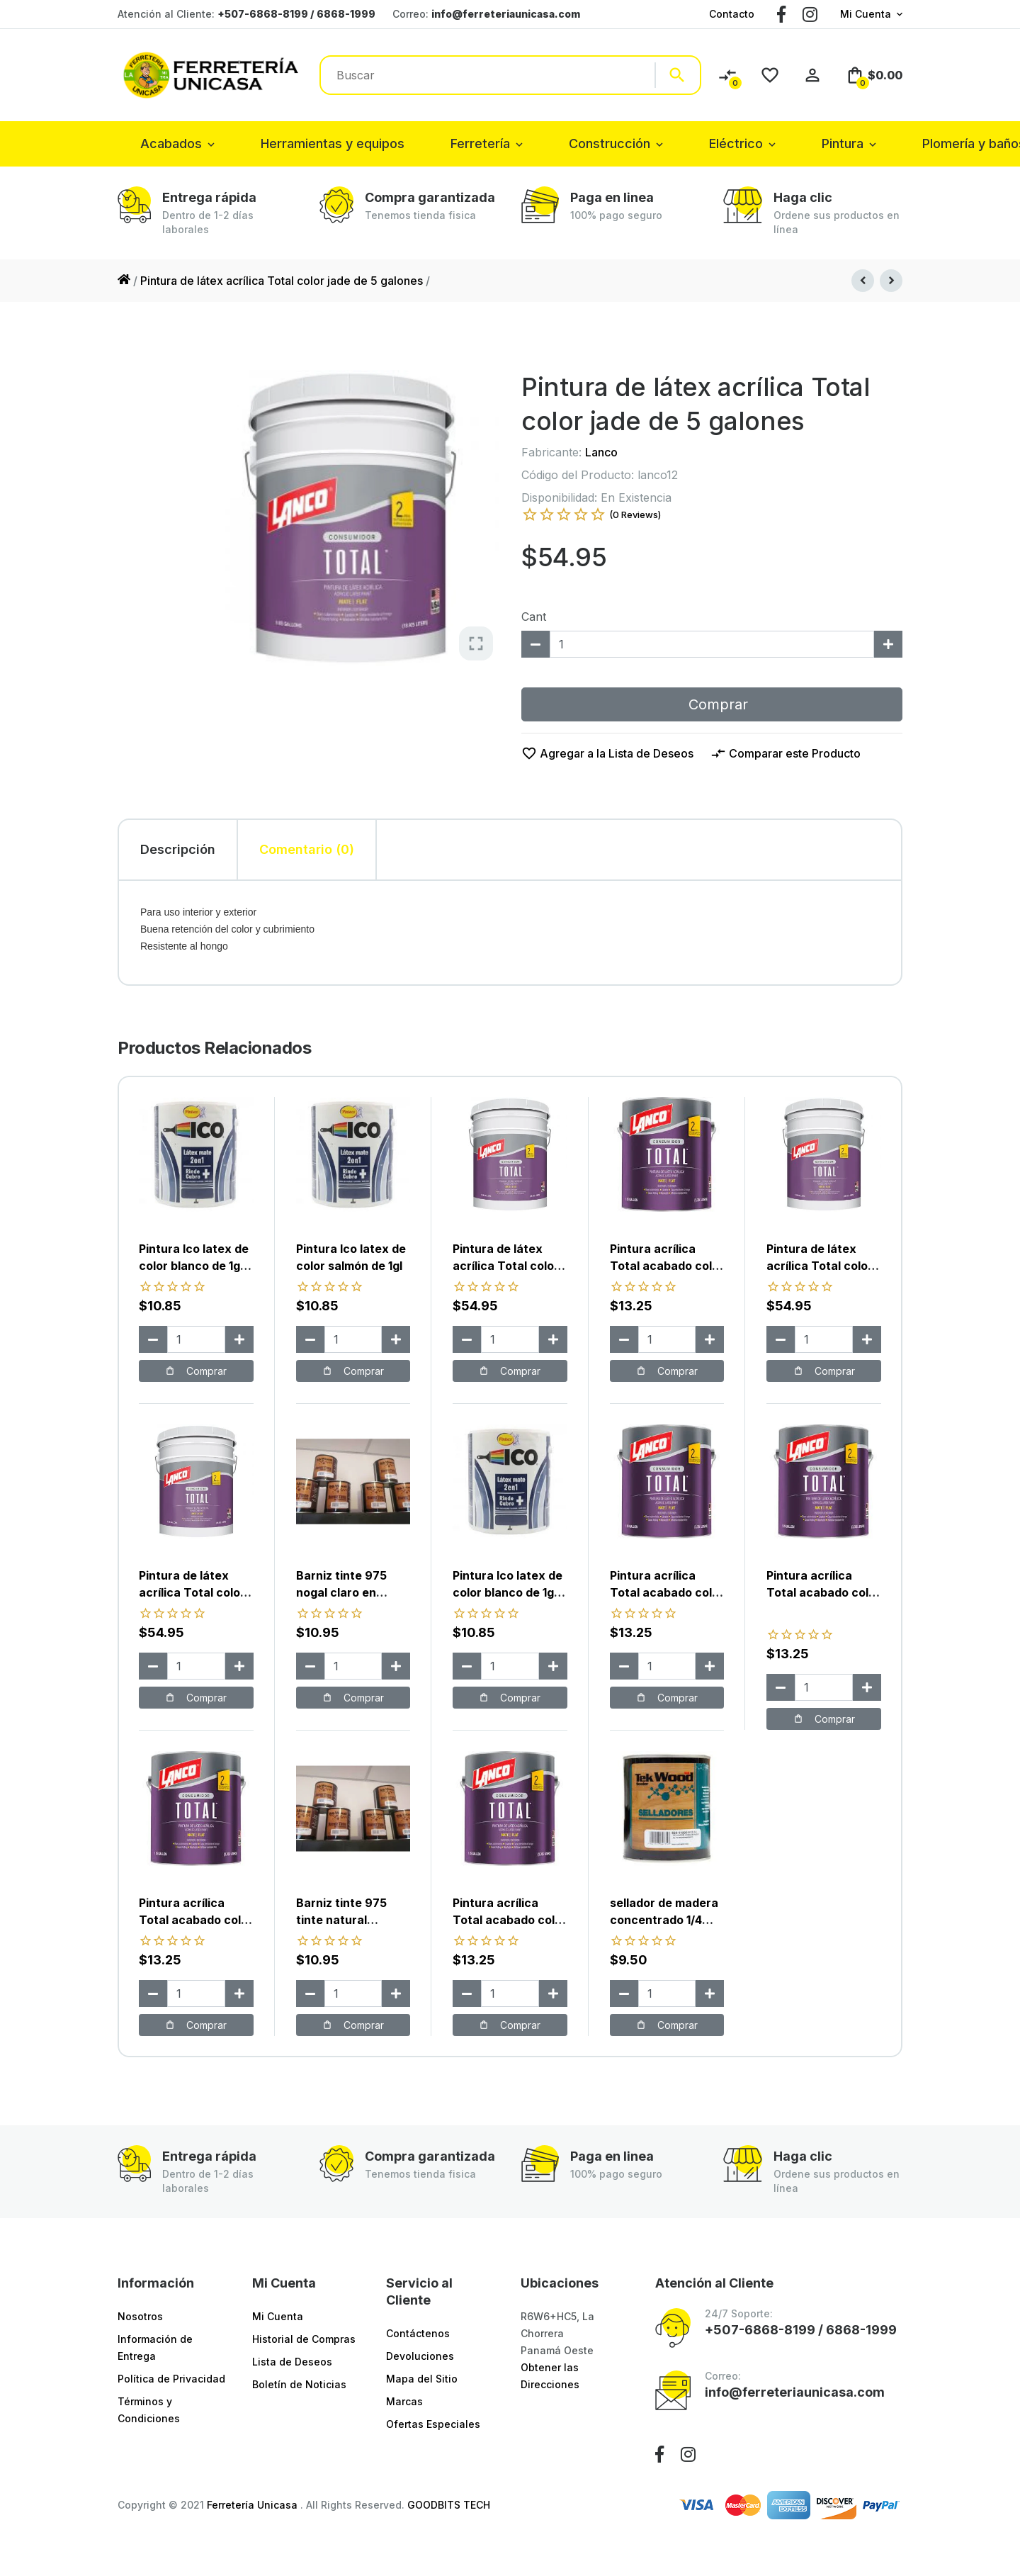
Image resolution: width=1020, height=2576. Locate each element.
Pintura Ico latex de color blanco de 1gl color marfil (507, 1592)
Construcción (609, 143)
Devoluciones (420, 2356)
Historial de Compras (304, 2339)
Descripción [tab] (177, 849)
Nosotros (140, 2316)
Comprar (712, 704)
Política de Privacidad (171, 2379)
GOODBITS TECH (448, 2505)
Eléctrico (736, 143)
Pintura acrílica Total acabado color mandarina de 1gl (667, 1592)
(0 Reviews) (635, 514)
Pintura (842, 143)
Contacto (731, 14)
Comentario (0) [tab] (306, 849)
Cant (533, 616)
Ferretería (480, 143)
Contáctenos (418, 2333)
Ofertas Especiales (433, 2424)
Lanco (601, 452)
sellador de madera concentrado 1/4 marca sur (664, 1920)
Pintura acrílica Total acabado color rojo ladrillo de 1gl (823, 1592)
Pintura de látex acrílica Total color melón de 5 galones (507, 1266)
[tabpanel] (510, 932)
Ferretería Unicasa (253, 2505)
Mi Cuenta (865, 14)
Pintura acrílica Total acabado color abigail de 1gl (667, 1266)
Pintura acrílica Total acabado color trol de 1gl (196, 1920)
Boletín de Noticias (299, 2384)
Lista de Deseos (292, 2362)
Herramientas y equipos (332, 143)
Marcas (404, 2401)
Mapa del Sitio (422, 2379)
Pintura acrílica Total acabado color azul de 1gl (510, 1920)
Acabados (171, 143)
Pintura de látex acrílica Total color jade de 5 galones (281, 281)
